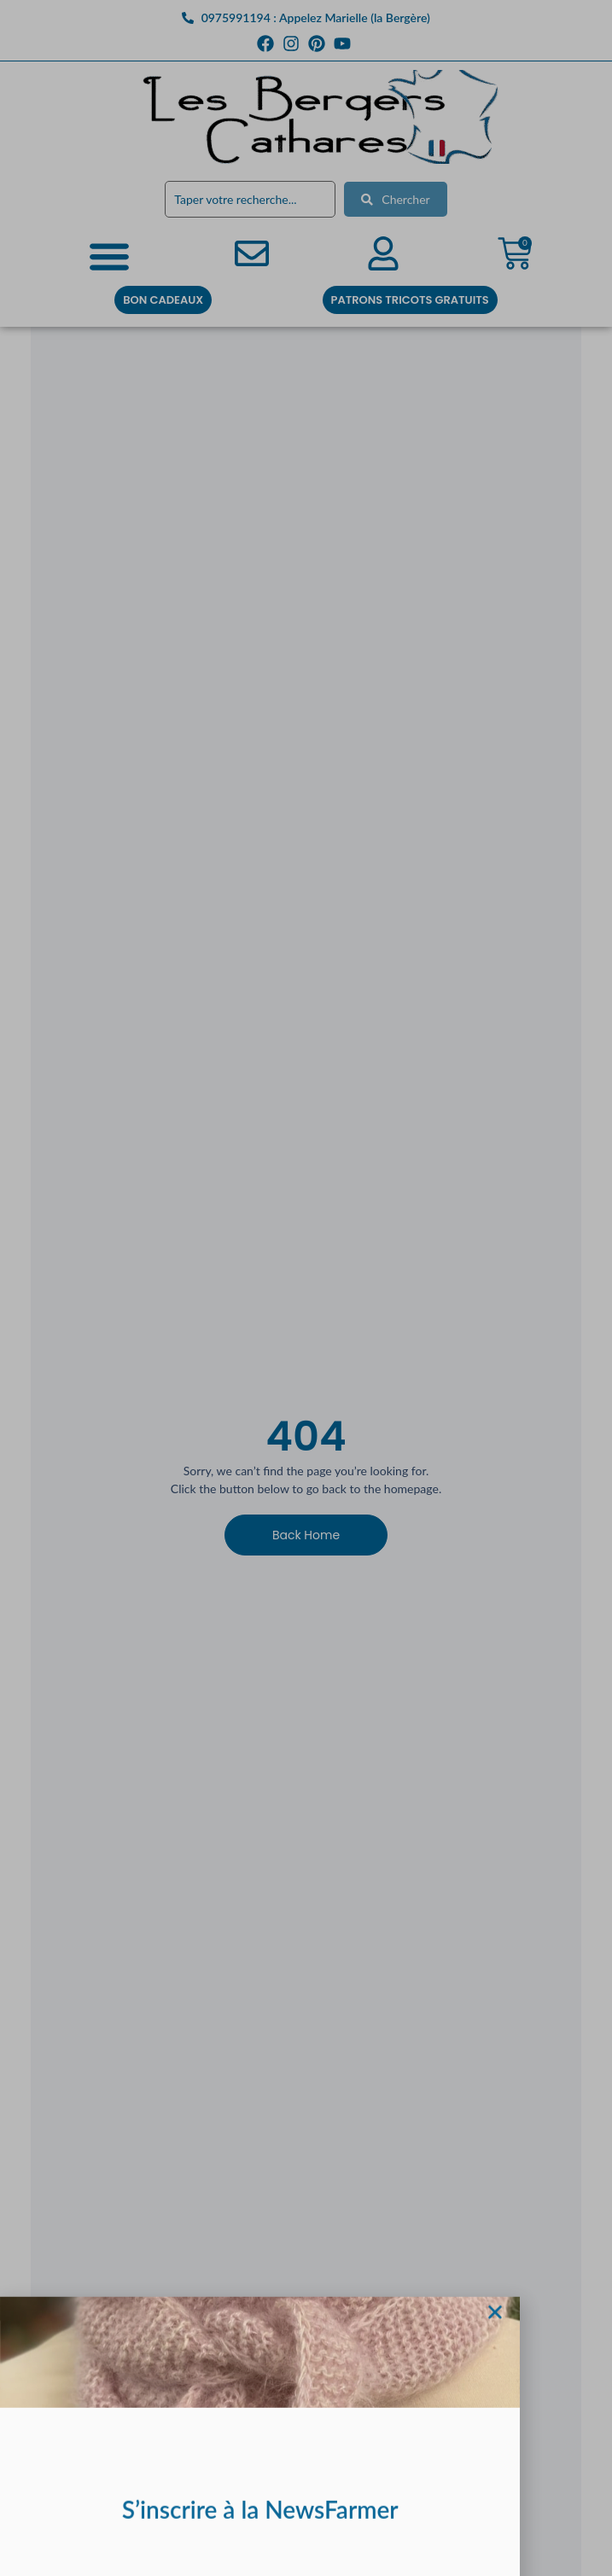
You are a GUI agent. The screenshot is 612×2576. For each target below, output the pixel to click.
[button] (495, 2338)
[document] (306, 1288)
